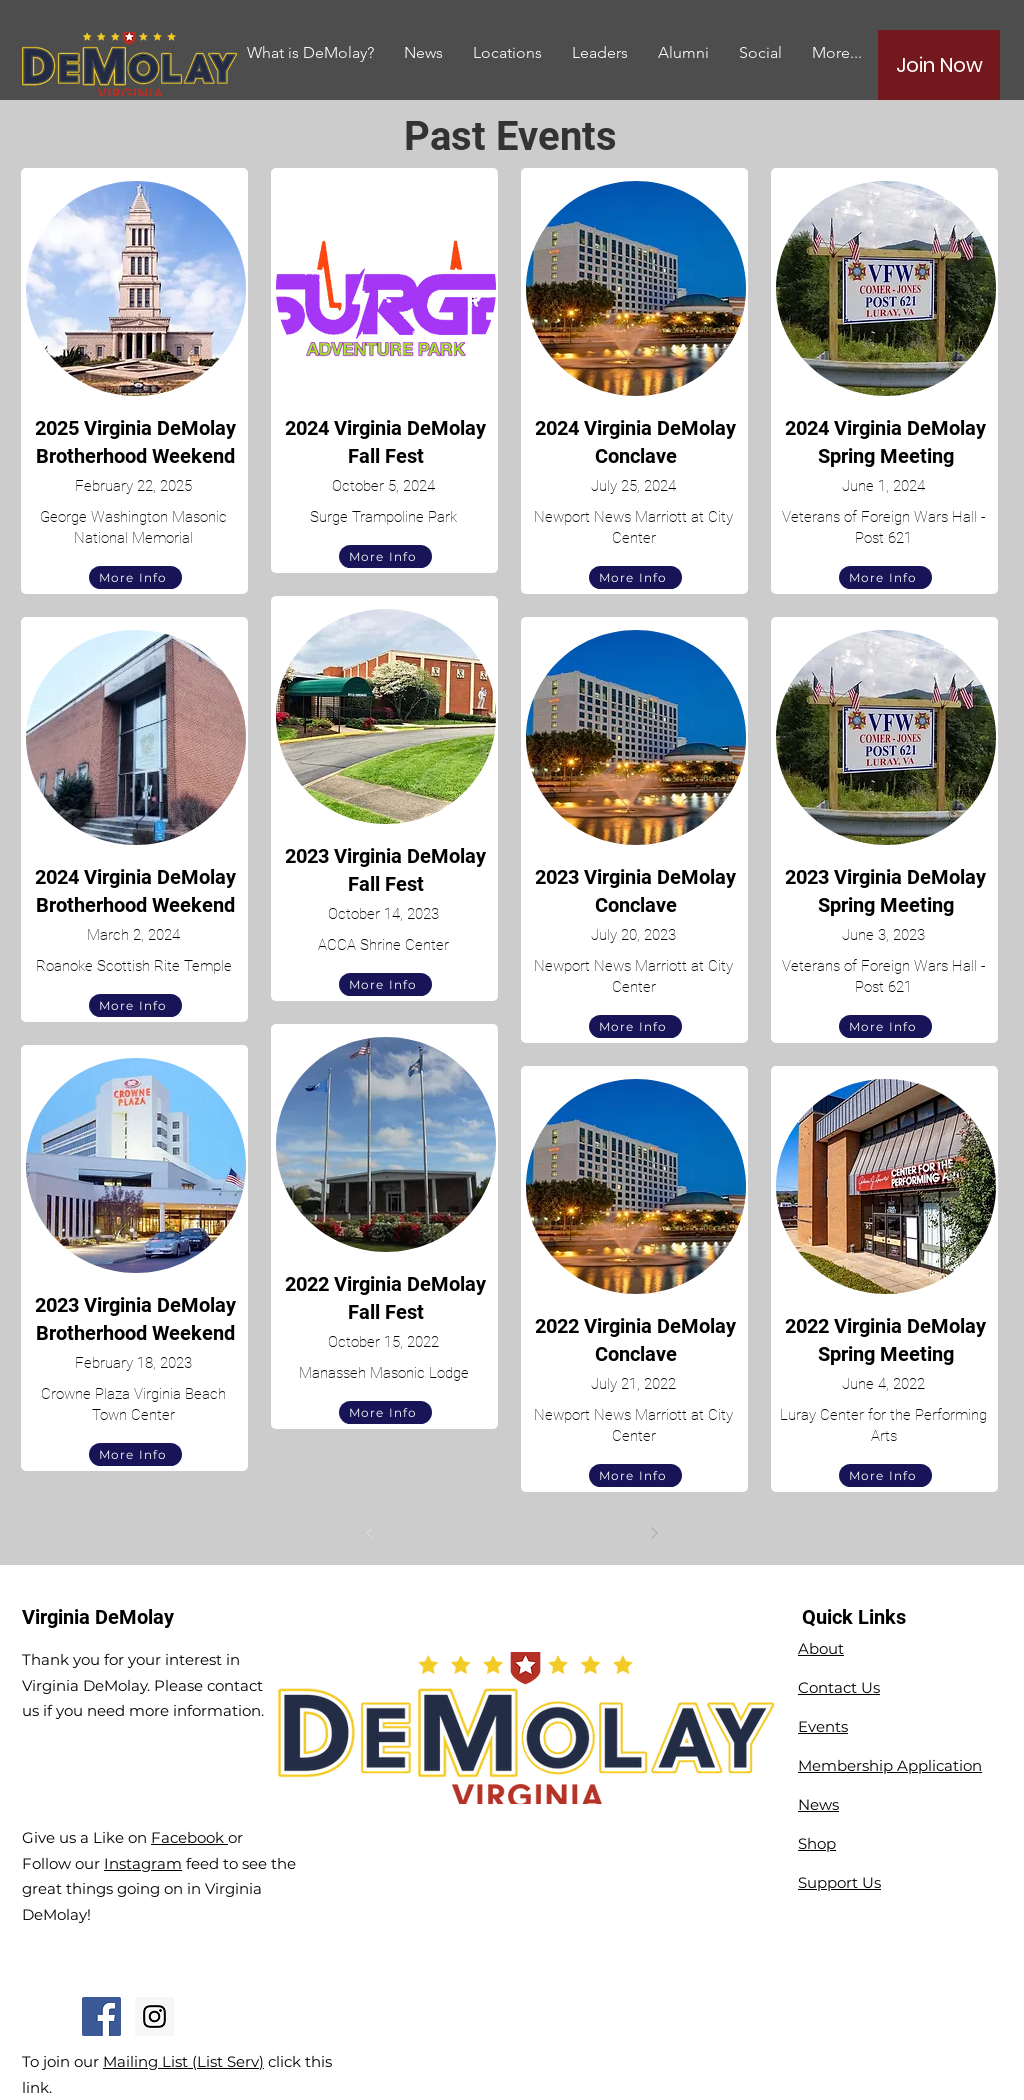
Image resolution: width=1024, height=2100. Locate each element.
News (818, 1804)
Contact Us (839, 1687)
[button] (683, 52)
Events (823, 1726)
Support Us (839, 1882)
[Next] (654, 1533)
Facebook (189, 1837)
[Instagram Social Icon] (154, 2016)
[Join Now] (939, 65)
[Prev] (370, 1533)
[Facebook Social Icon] (101, 2016)
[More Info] (135, 577)
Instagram (143, 1863)
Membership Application (890, 1765)
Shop (817, 1843)
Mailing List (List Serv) (183, 2061)
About (821, 1648)
